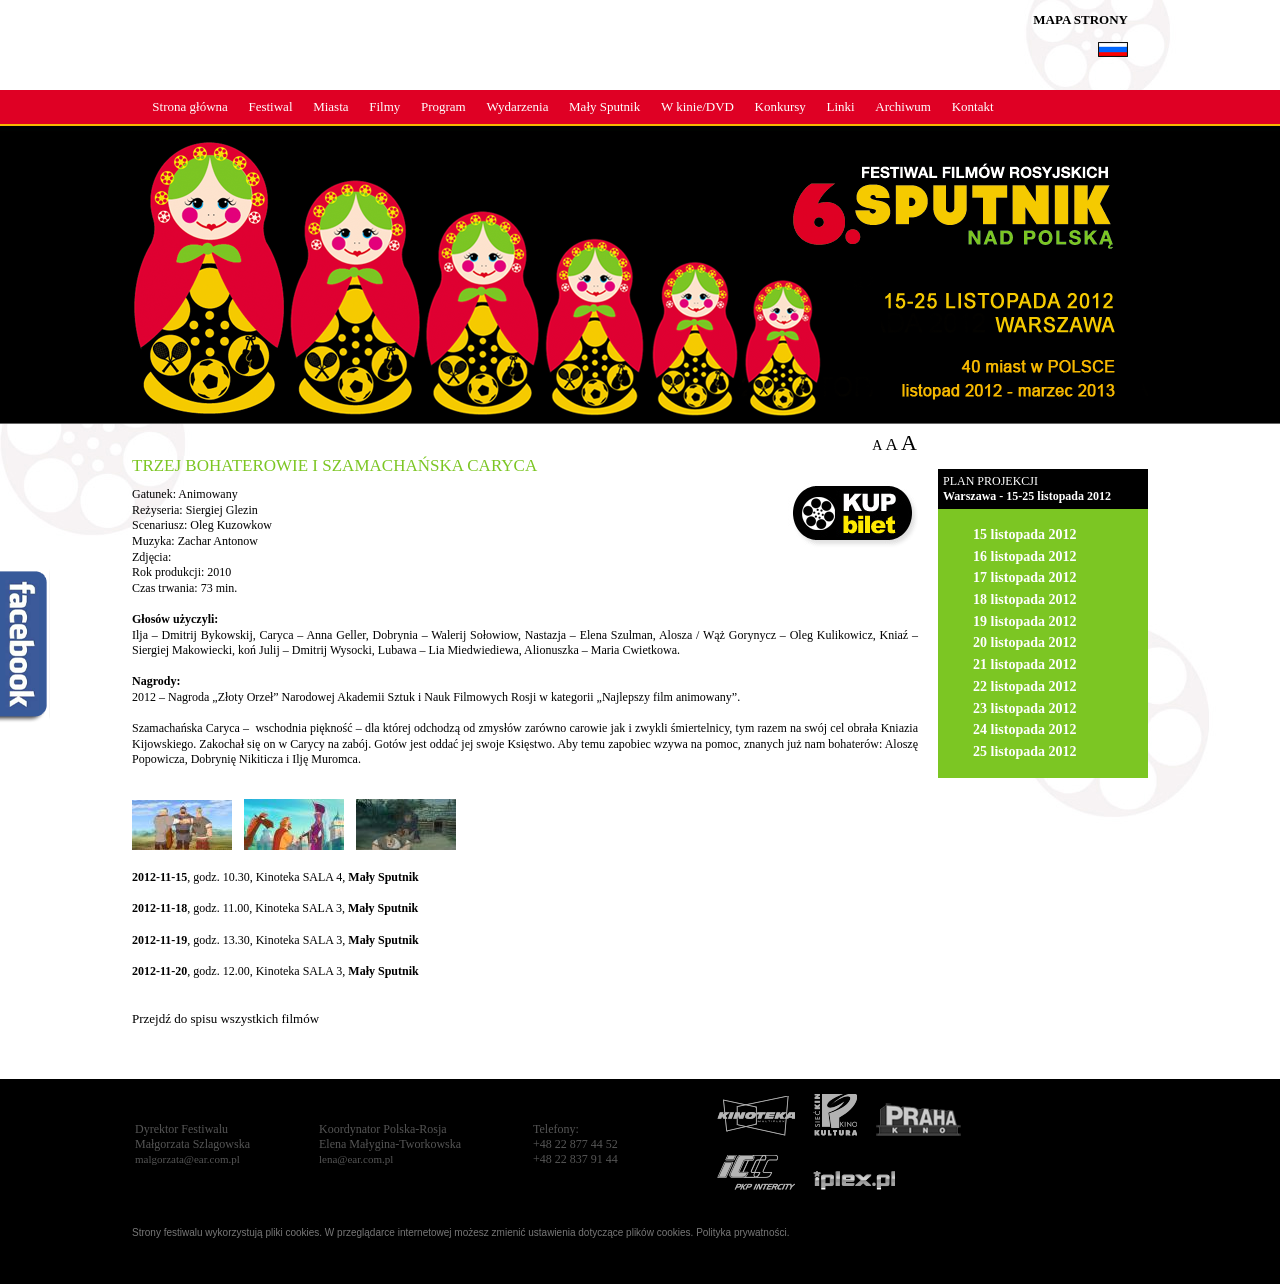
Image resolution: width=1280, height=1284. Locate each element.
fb (25, 648)
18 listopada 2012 (1024, 599)
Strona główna (189, 106)
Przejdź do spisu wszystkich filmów (225, 1018)
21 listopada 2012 (1024, 664)
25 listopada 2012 (1024, 751)
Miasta (330, 106)
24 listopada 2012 (1024, 729)
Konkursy (780, 106)
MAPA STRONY (1080, 19)
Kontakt (973, 106)
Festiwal (270, 106)
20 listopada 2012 (1024, 642)
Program (443, 106)
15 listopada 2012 (1024, 534)
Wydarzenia (517, 106)
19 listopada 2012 (1024, 621)
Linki (841, 106)
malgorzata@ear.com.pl (187, 1159)
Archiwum (903, 106)
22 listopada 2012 (1024, 686)
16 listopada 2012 (1024, 556)
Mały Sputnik (604, 106)
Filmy (384, 106)
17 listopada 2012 (1024, 577)
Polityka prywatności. (742, 1232)
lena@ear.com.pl (356, 1159)
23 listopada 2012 (1024, 708)
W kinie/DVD (697, 106)
